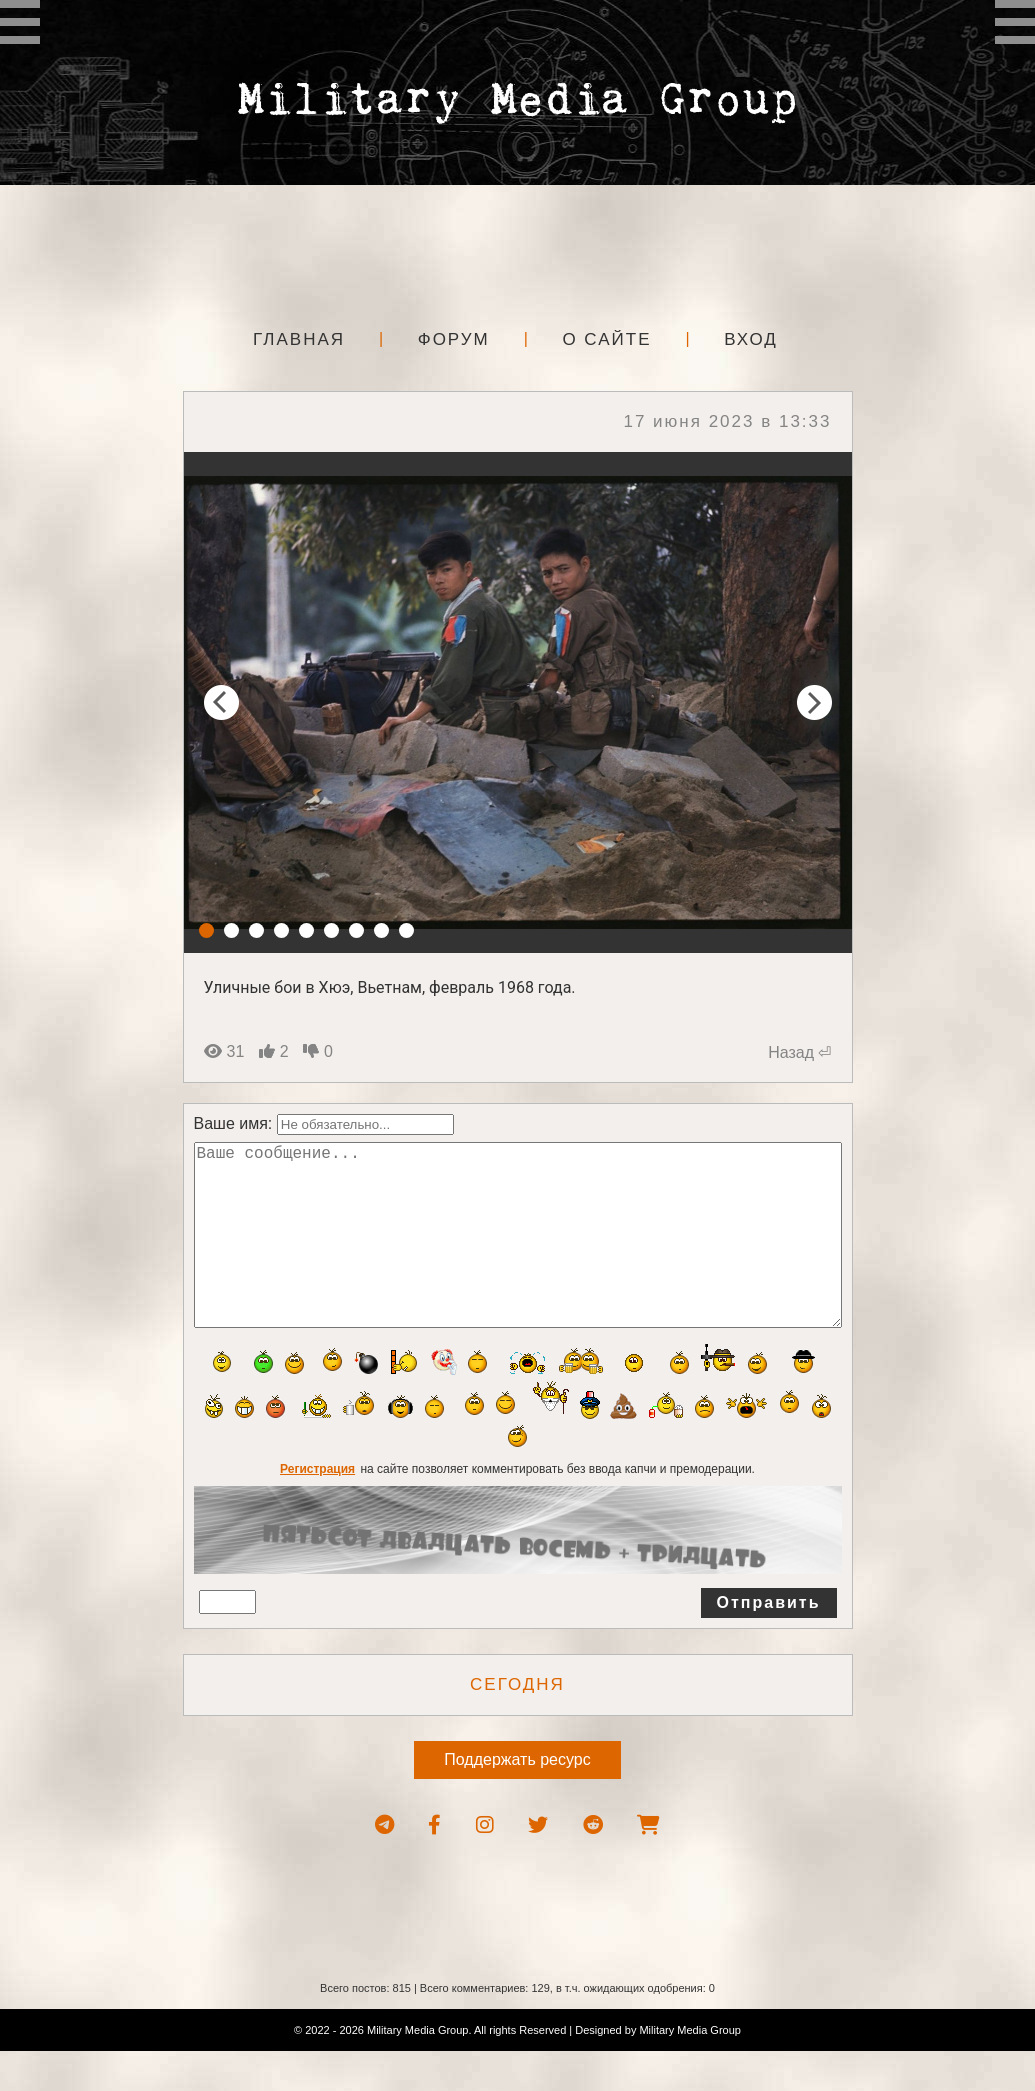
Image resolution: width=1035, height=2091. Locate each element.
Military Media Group (689, 2070)
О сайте (606, 339)
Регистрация (317, 1509)
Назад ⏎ (799, 1052)
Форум (454, 339)
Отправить (769, 1642)
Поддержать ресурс (517, 1799)
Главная (299, 339)
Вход (751, 339)
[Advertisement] (518, 250)
